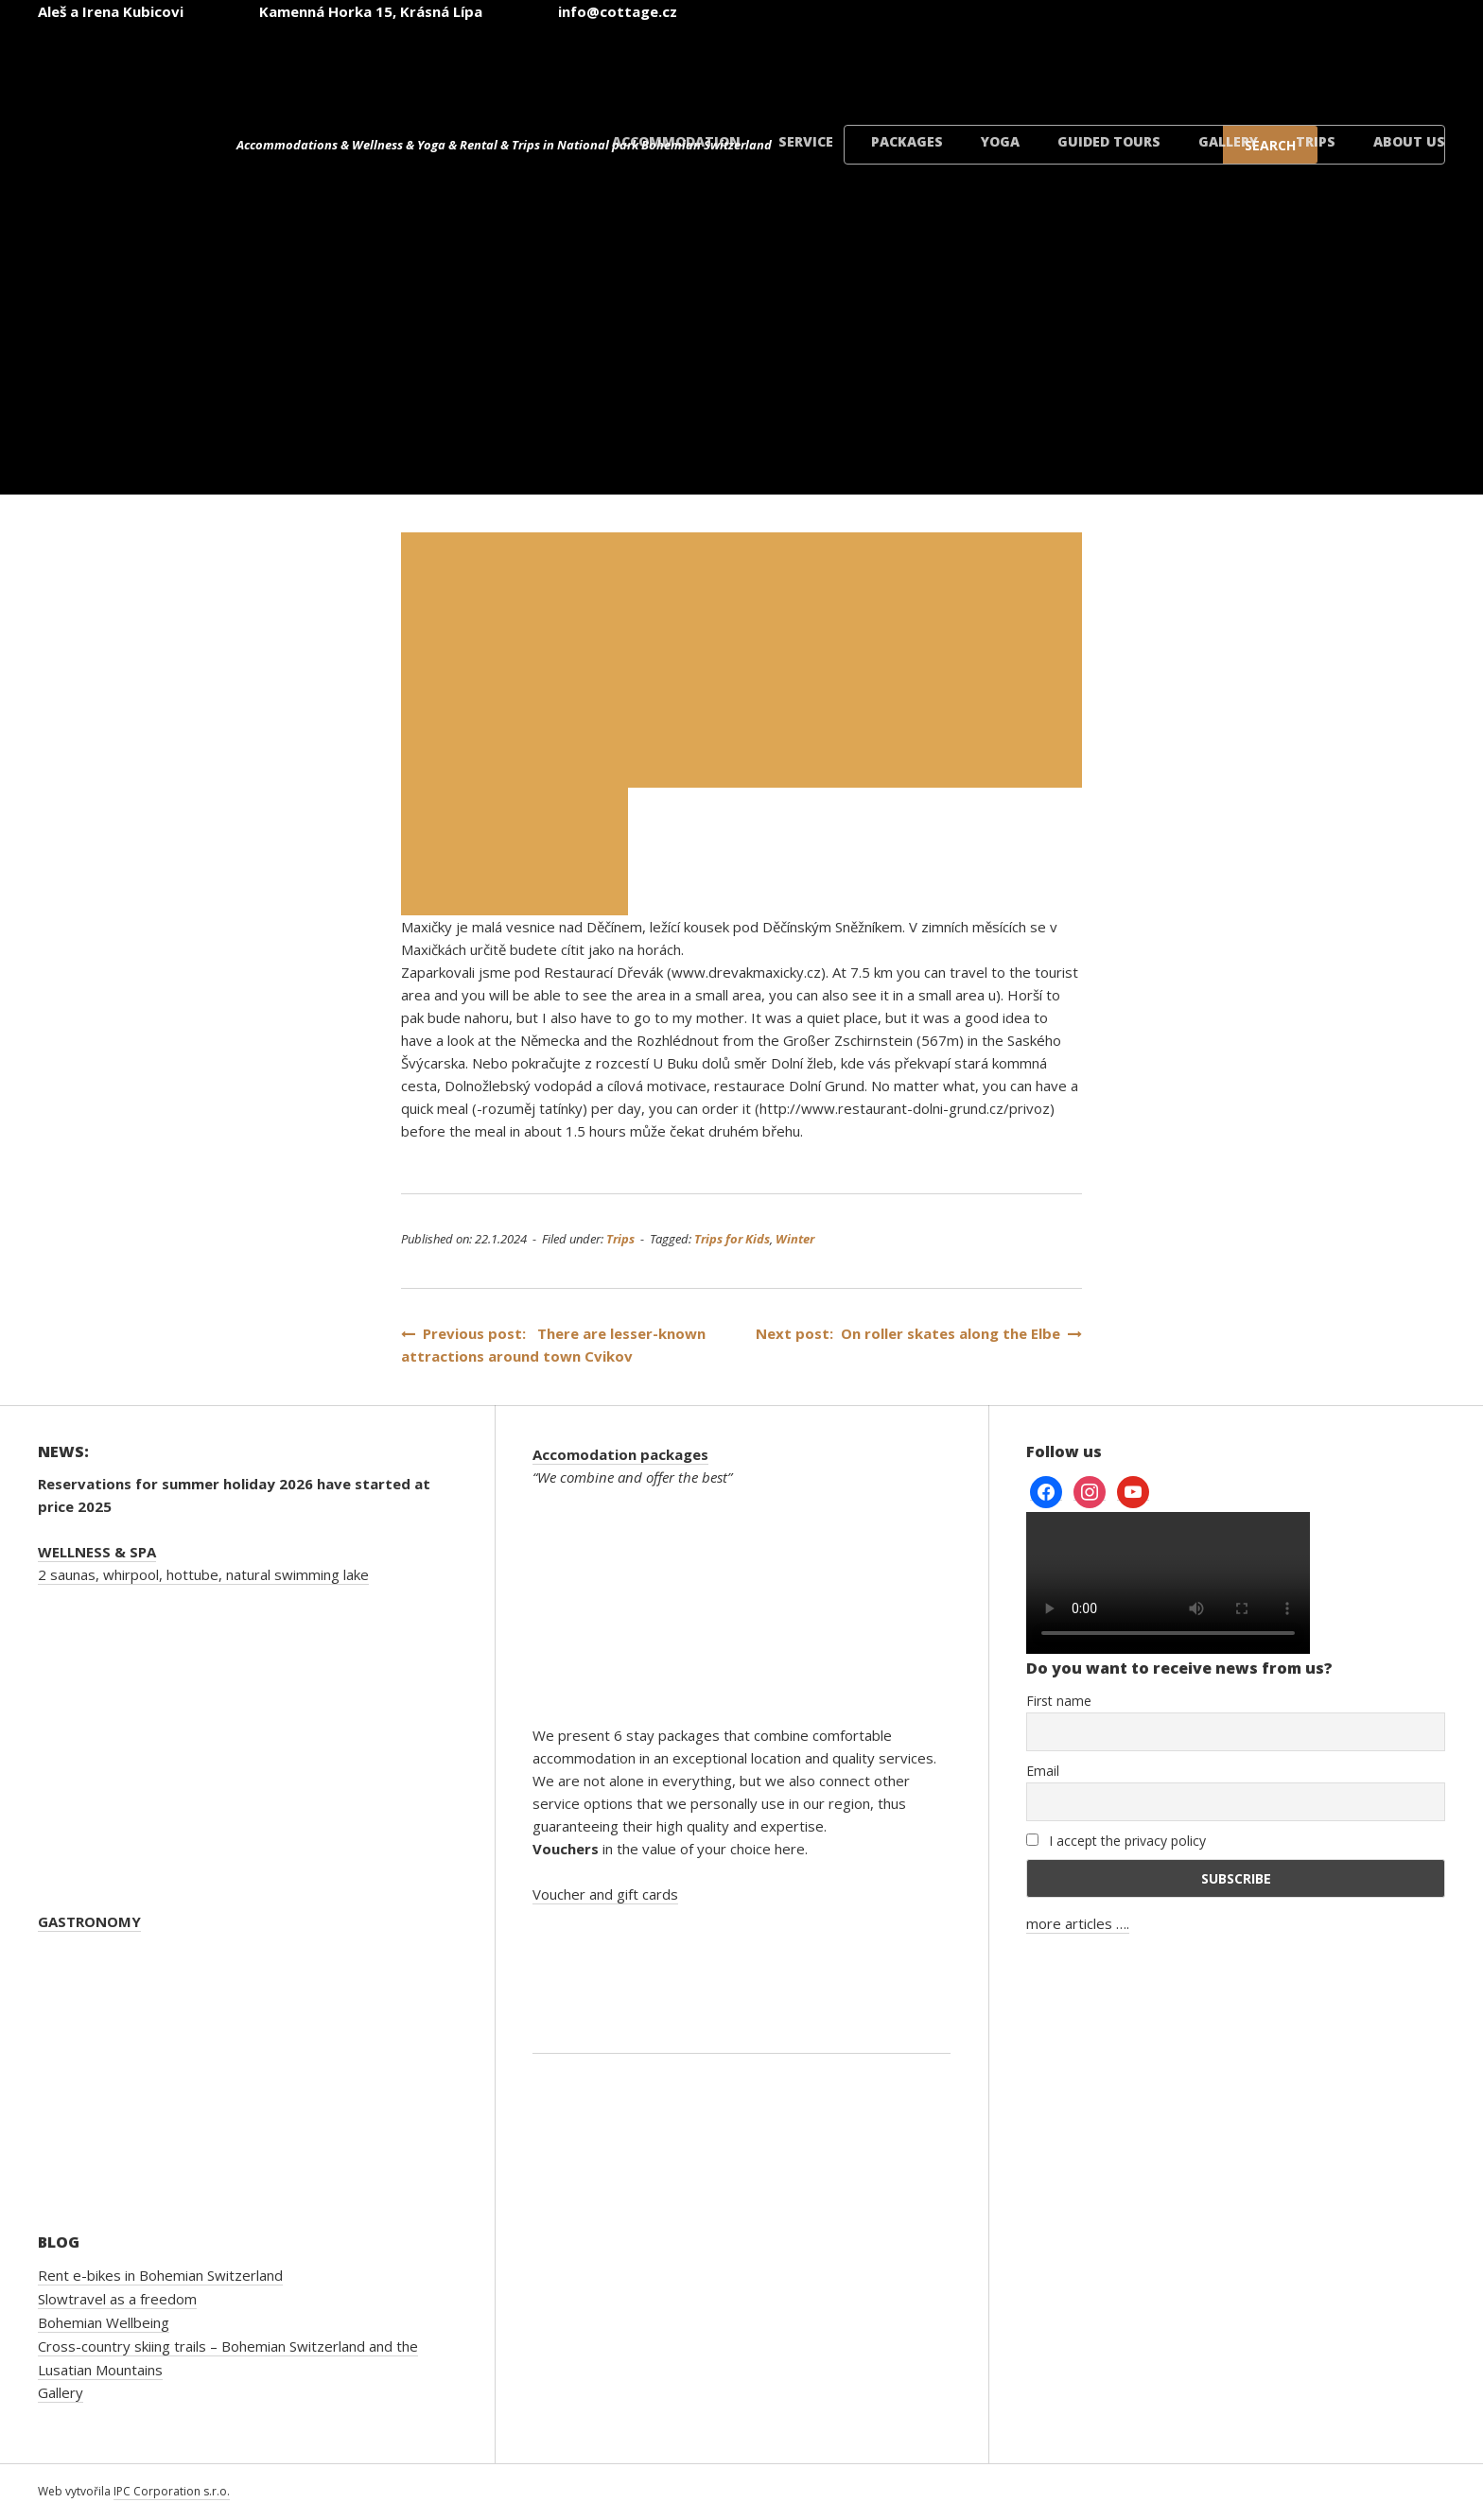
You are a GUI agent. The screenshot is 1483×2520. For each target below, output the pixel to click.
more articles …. (1077, 1923)
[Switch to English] (1040, 64)
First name (1058, 1701)
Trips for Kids (732, 1238)
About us (1409, 141)
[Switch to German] (1154, 64)
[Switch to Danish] (1381, 64)
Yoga (1000, 141)
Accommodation (676, 141)
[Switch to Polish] (1267, 64)
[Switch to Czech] (927, 64)
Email (1042, 1771)
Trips (1315, 141)
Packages (907, 141)
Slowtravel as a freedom (117, 2298)
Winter (795, 1238)
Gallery (1228, 141)
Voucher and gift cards (605, 1894)
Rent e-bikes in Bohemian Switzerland (160, 2275)
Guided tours (1108, 141)
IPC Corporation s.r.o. (171, 2491)
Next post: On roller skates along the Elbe (919, 1333)
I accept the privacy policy (1116, 1841)
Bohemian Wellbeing (103, 2322)
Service (805, 141)
